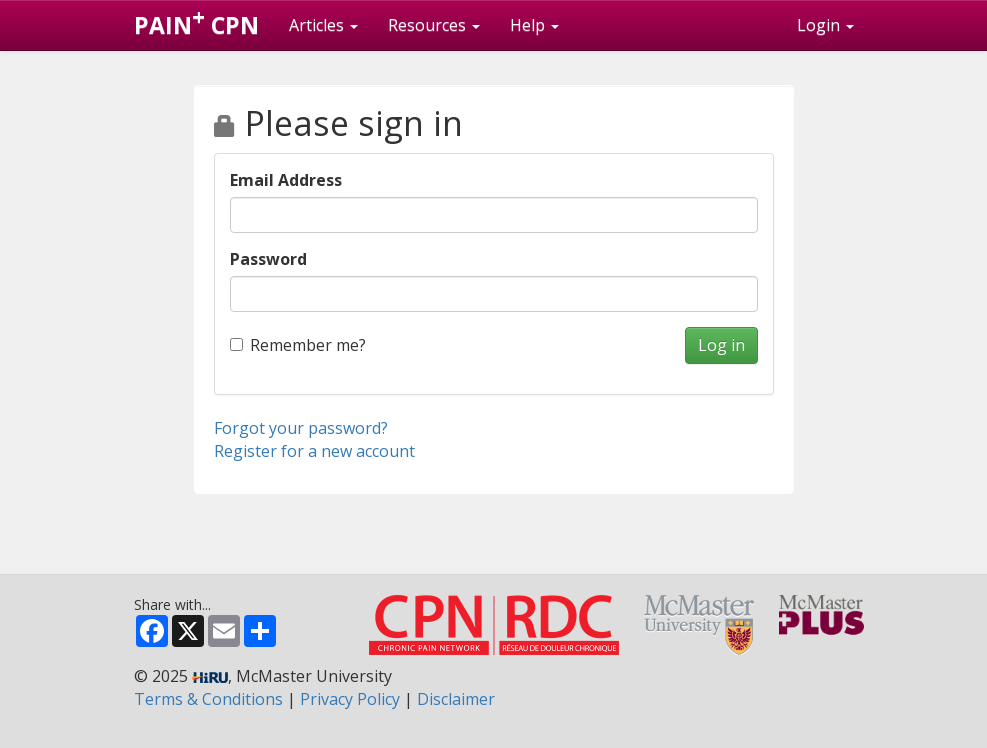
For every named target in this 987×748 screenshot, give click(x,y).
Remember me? (298, 345)
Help (534, 25)
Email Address (286, 180)
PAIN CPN (196, 21)
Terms (208, 699)
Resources (434, 25)
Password (268, 259)
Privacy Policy (350, 699)
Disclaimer (456, 699)
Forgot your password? (301, 428)
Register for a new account (314, 451)
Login (825, 25)
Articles (323, 25)
